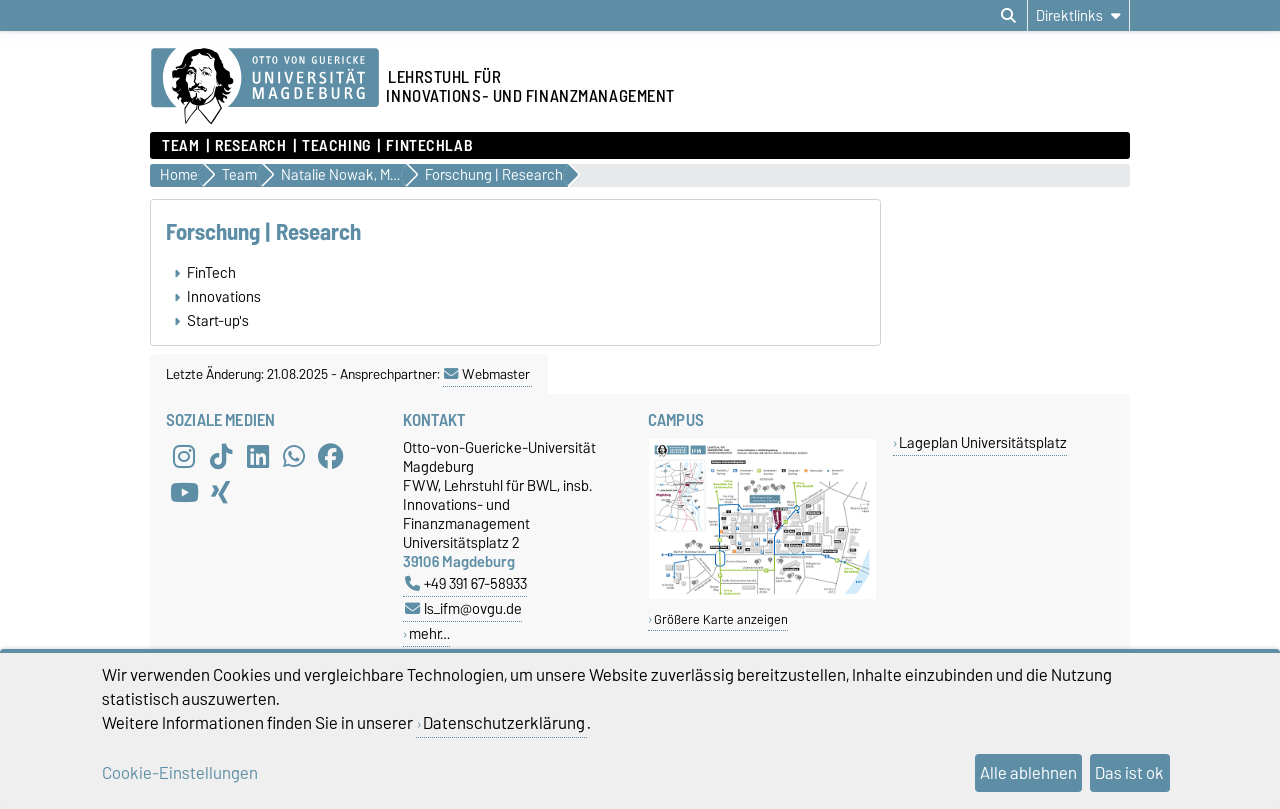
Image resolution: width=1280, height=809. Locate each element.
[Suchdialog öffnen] (1008, 16)
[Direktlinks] (1078, 15)
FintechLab (429, 146)
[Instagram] (184, 456)
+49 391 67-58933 (466, 583)
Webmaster (487, 374)
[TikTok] (221, 456)
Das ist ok (1129, 773)
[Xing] (221, 492)
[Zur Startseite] (265, 87)
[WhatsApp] (294, 456)
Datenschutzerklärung (504, 723)
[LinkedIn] (258, 456)
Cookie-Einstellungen (180, 773)
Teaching (336, 146)
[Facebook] (331, 456)
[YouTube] (184, 492)
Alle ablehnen (1028, 773)
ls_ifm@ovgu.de (463, 608)
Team (180, 146)
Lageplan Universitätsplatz (983, 442)
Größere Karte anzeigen (721, 619)
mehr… (429, 633)
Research (250, 146)
